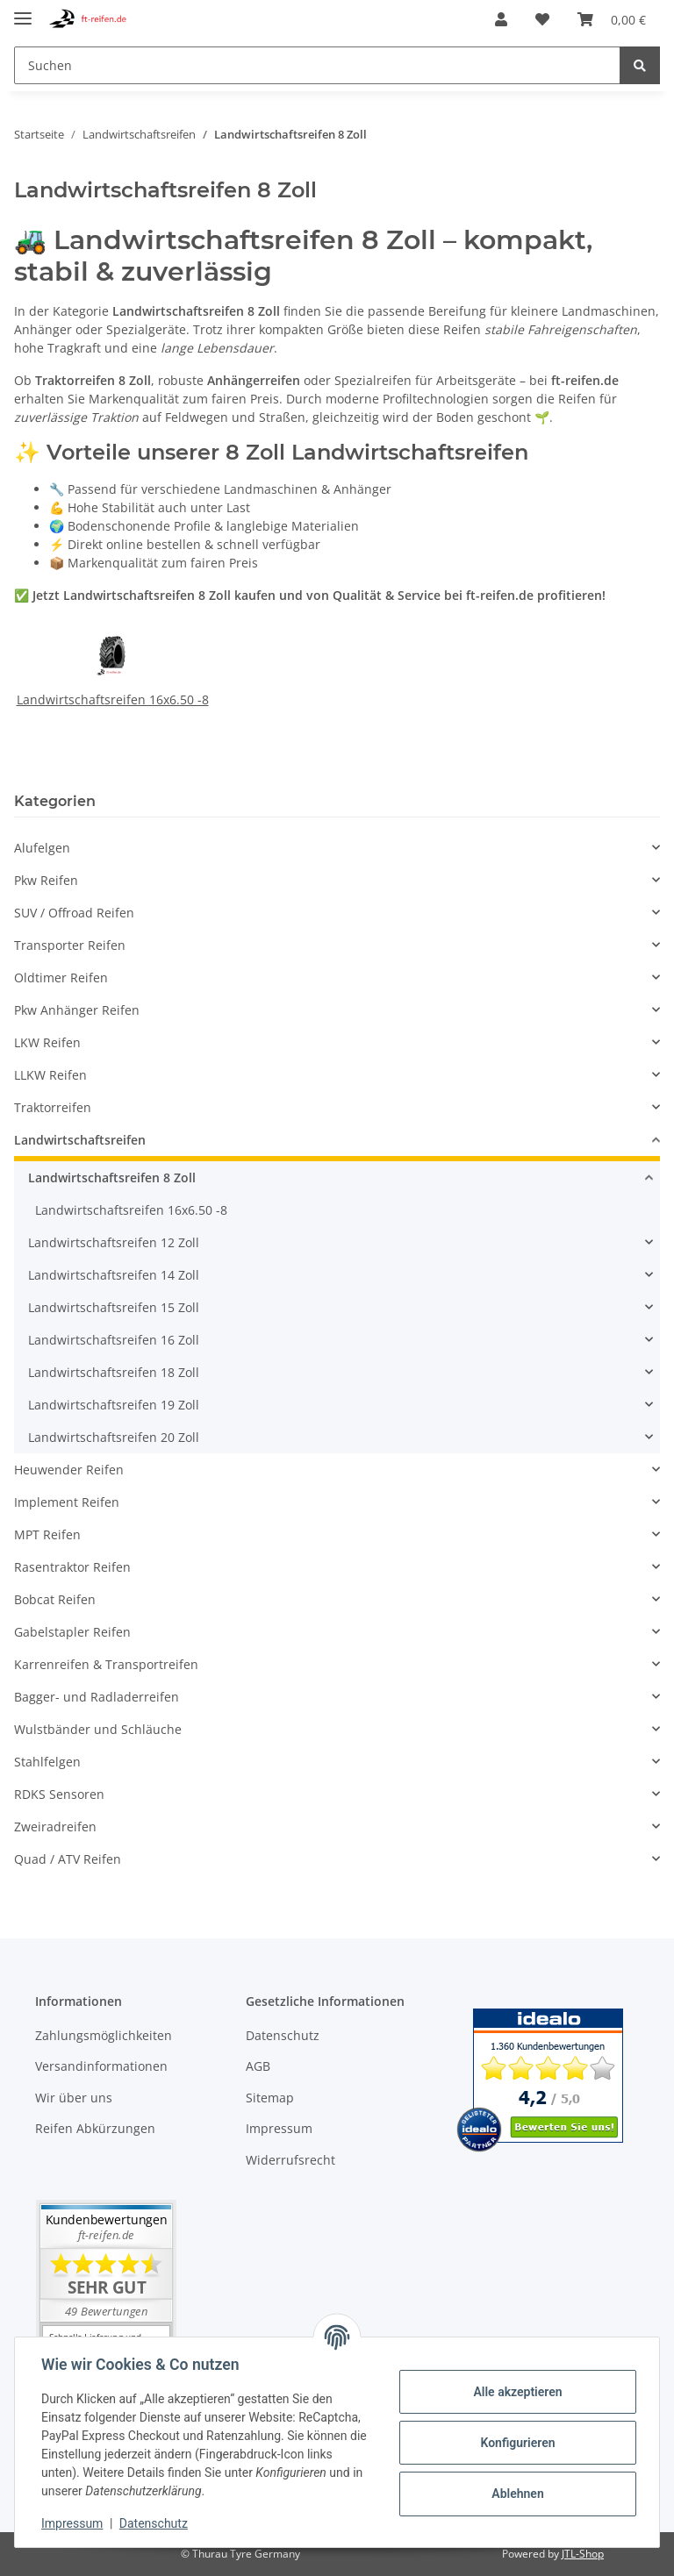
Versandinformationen (101, 2066)
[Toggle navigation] (23, 11)
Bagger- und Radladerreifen (96, 1696)
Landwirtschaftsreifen (80, 1139)
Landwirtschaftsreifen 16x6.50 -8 (113, 699)
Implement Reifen (66, 1502)
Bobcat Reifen (55, 1599)
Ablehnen (515, 2494)
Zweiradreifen (55, 1826)
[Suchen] (317, 65)
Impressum (279, 2128)
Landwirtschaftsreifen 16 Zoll (113, 1339)
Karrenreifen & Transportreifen (106, 1664)
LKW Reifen (47, 1042)
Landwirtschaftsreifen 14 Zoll (113, 1275)
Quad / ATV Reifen (67, 1859)
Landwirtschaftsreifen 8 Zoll (112, 1177)
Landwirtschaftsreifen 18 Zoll (113, 1372)
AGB (258, 2066)
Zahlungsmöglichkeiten (103, 2035)
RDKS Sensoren (59, 1794)
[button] (501, 19)
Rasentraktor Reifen (72, 1567)
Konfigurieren (515, 2443)
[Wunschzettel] (542, 19)
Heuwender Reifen (69, 1469)
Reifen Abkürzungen (95, 2128)
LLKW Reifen (50, 1075)
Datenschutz (282, 2035)
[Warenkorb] (611, 19)
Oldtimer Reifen (61, 977)
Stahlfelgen (47, 1761)
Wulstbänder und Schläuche (98, 1729)
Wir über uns (73, 2097)
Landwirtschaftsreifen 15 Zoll (113, 1307)
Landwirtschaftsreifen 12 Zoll (113, 1242)
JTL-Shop (583, 2553)
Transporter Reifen (69, 945)
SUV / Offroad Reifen (74, 912)
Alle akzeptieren (515, 2392)
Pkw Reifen (46, 880)
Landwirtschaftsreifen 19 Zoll (113, 1404)
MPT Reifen (47, 1534)
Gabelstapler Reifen (72, 1631)
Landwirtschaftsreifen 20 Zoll (113, 1437)
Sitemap (270, 2097)
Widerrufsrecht (290, 2159)
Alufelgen (42, 847)
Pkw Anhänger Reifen (77, 1010)
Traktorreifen (52, 1107)
